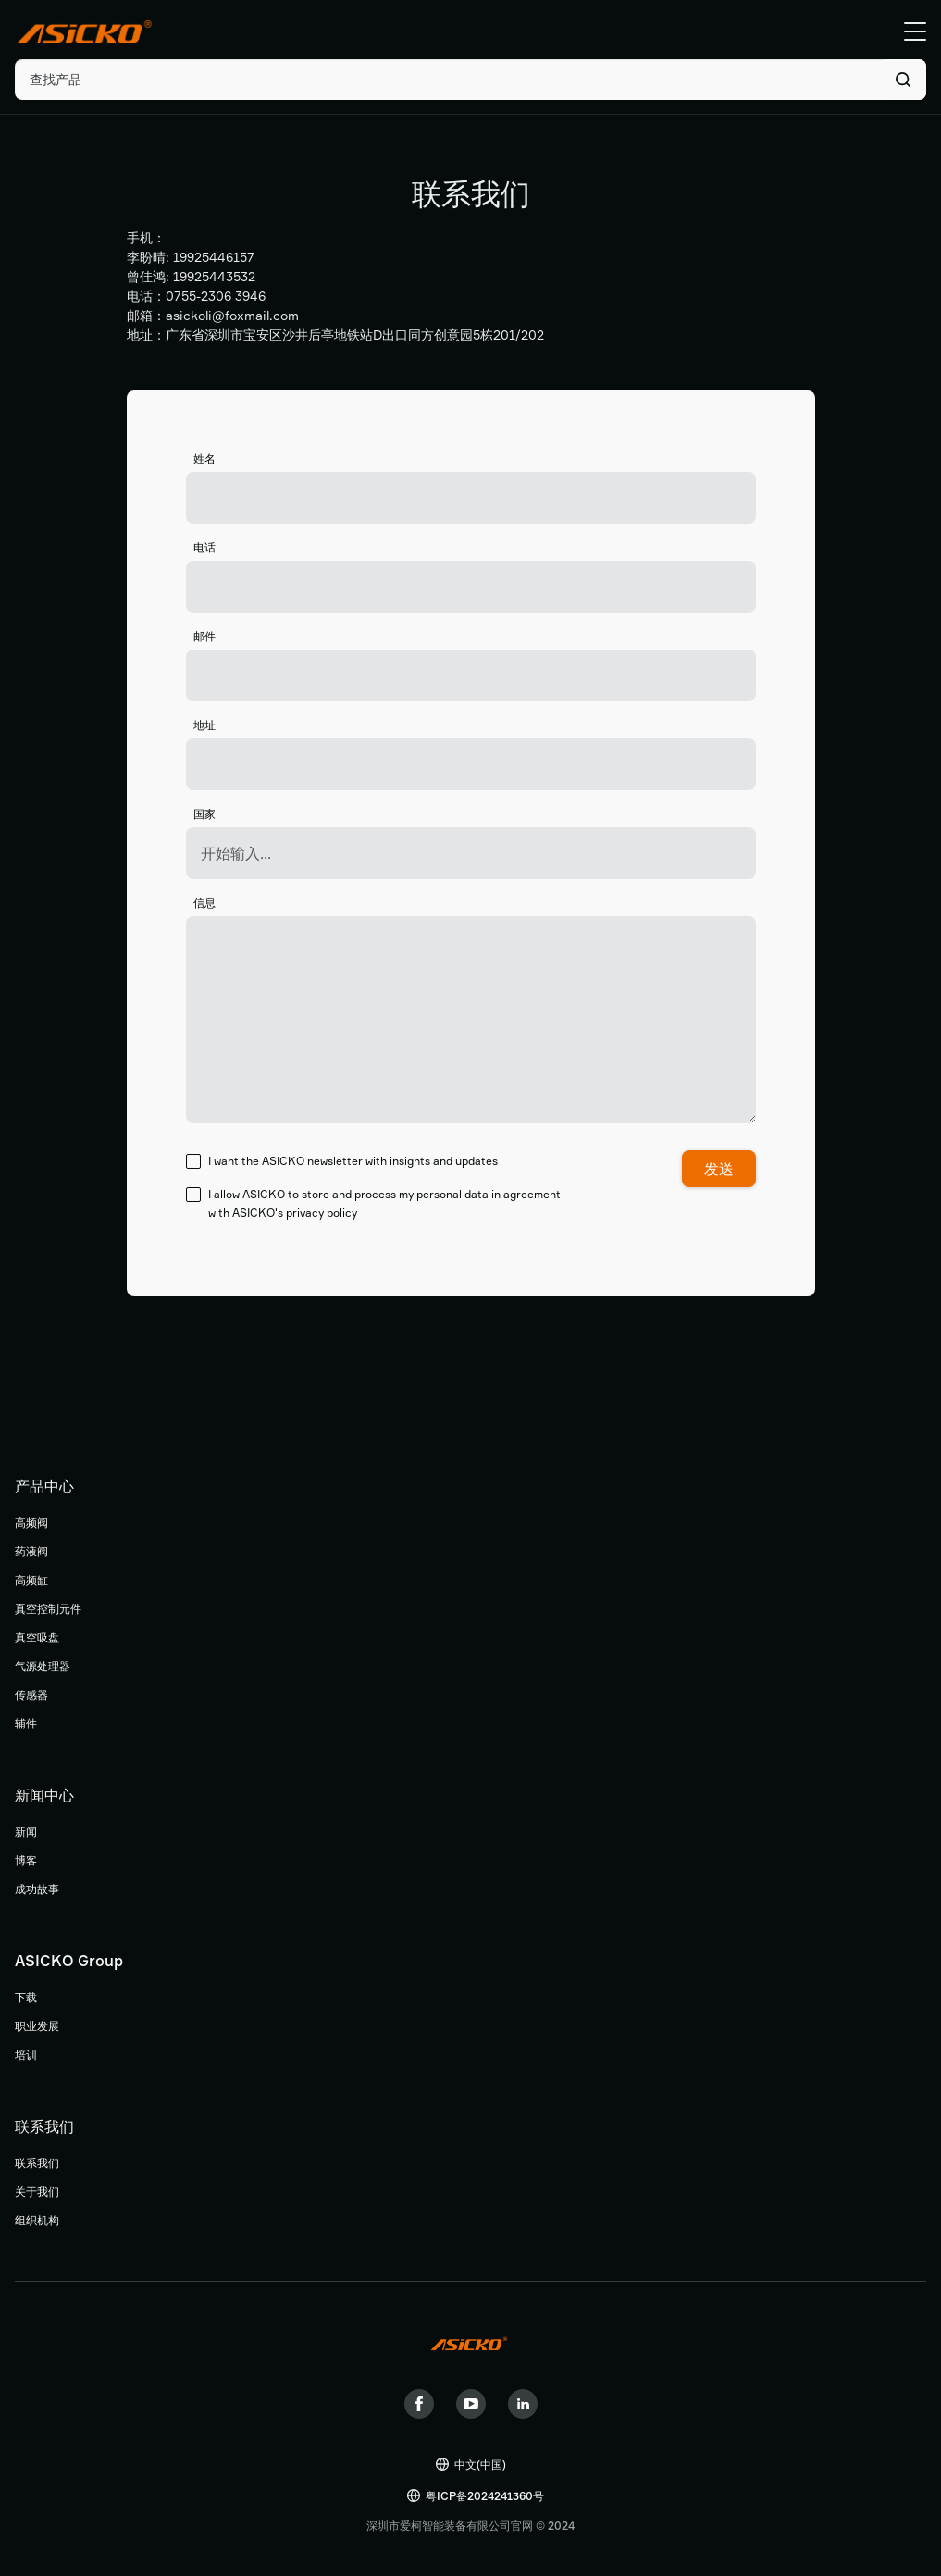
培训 (26, 2055)
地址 (204, 725)
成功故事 (37, 1889)
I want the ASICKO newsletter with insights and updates (342, 1161)
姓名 (204, 458)
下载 (26, 1997)
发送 (719, 1168)
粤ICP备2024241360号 (485, 2496)
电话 (204, 547)
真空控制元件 (48, 1609)
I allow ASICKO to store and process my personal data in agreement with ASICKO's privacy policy (373, 1203)
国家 (204, 814)
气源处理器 (42, 1666)
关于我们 (37, 2191)
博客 (26, 1860)
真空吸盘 (37, 1637)
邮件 (204, 636)
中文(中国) (480, 2464)
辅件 (26, 1723)
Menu (915, 31)
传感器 (31, 1695)
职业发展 (37, 2026)
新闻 (26, 1832)
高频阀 (31, 1523)
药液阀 (31, 1551)
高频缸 (31, 1580)
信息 (204, 903)
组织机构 (37, 2220)
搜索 (903, 79)
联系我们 (37, 2163)
